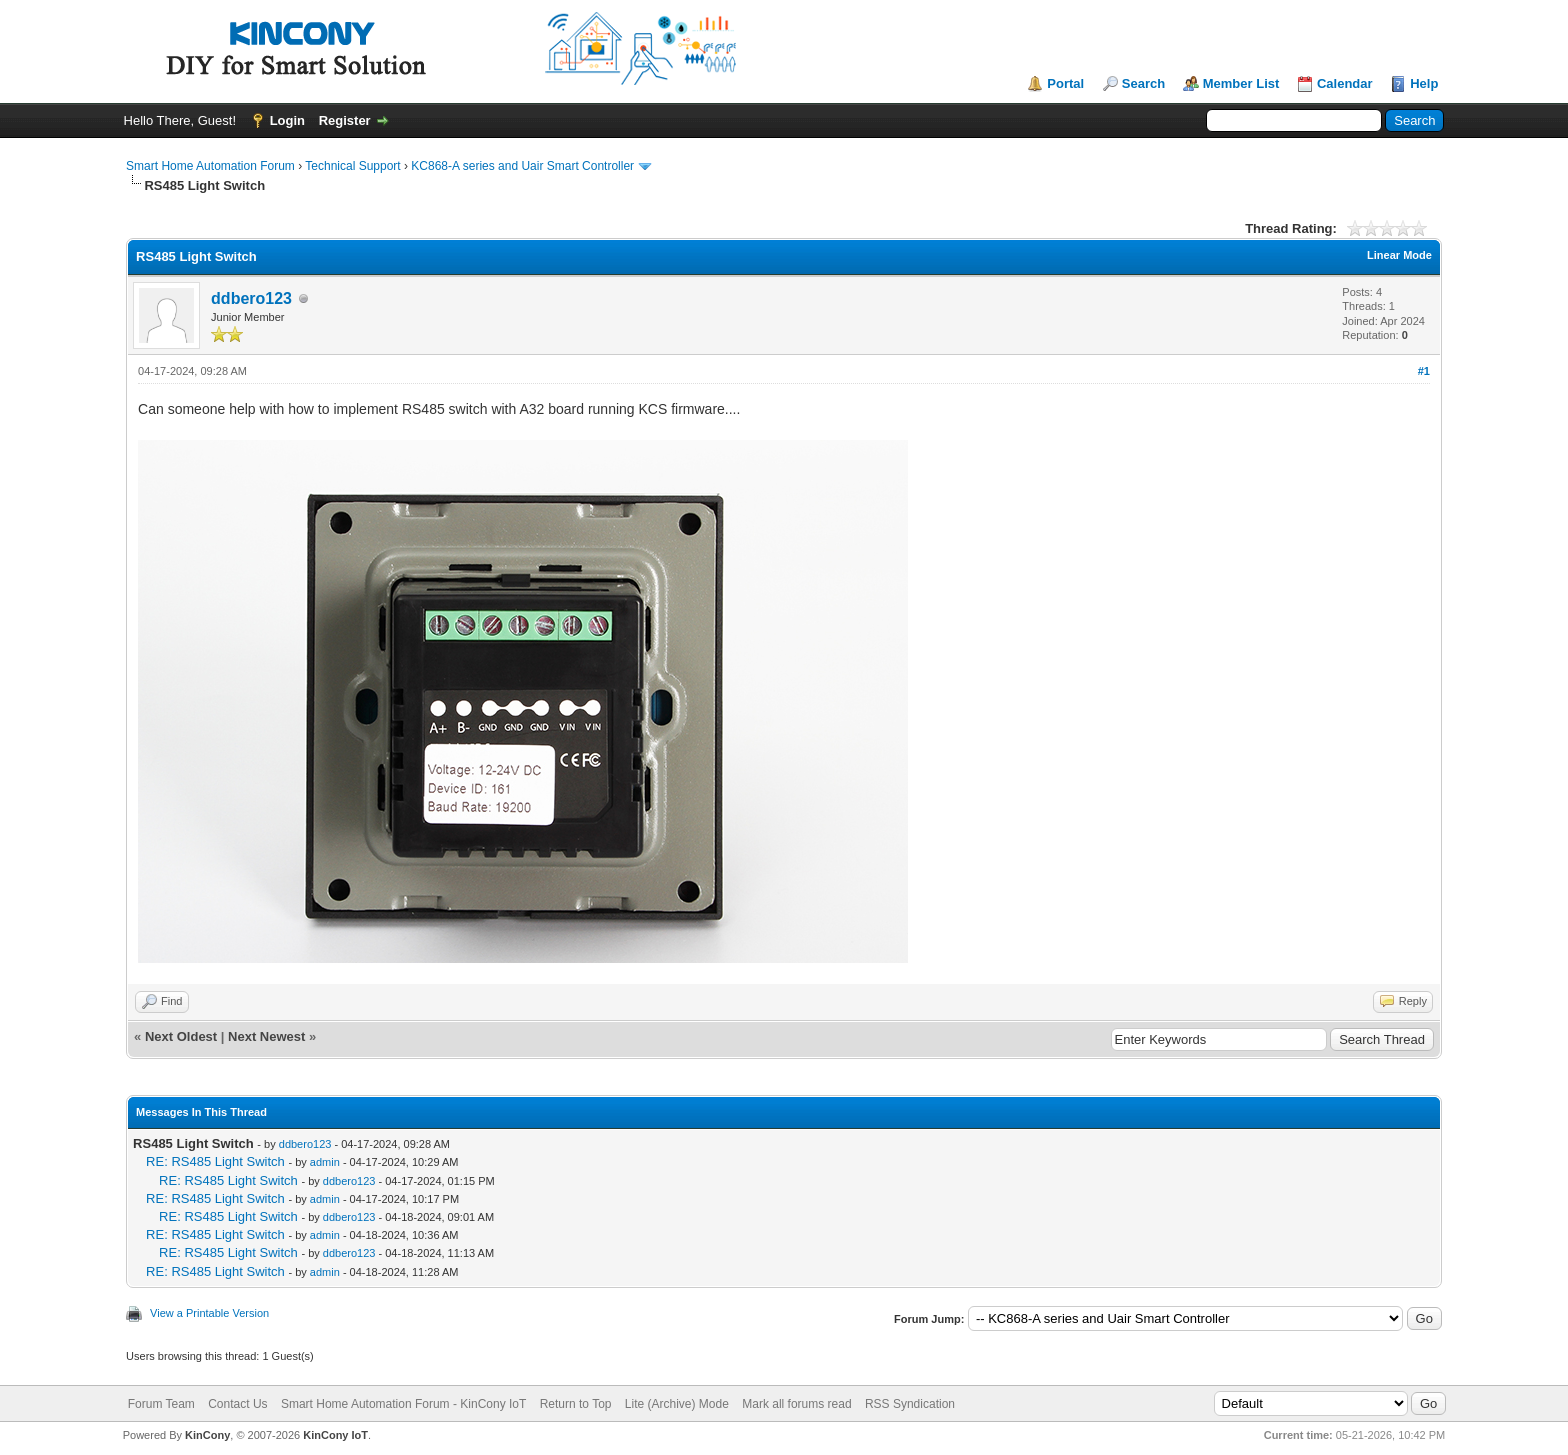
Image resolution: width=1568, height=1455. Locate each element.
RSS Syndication (910, 1404)
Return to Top (576, 1404)
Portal (1065, 83)
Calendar (1345, 83)
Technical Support (352, 166)
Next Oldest (181, 1036)
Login (287, 120)
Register (345, 120)
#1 (1424, 371)
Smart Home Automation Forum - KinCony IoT (403, 1404)
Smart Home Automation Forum (210, 166)
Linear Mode (1399, 255)
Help (1424, 83)
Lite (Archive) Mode (677, 1404)
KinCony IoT (335, 1435)
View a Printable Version (209, 1313)
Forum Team (161, 1404)
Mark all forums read (796, 1404)
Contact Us (237, 1404)
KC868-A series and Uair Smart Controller (522, 166)
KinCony (207, 1435)
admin (325, 1162)
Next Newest (266, 1036)
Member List (1241, 83)
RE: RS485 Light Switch (215, 1161)
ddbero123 (251, 298)
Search (1143, 83)
